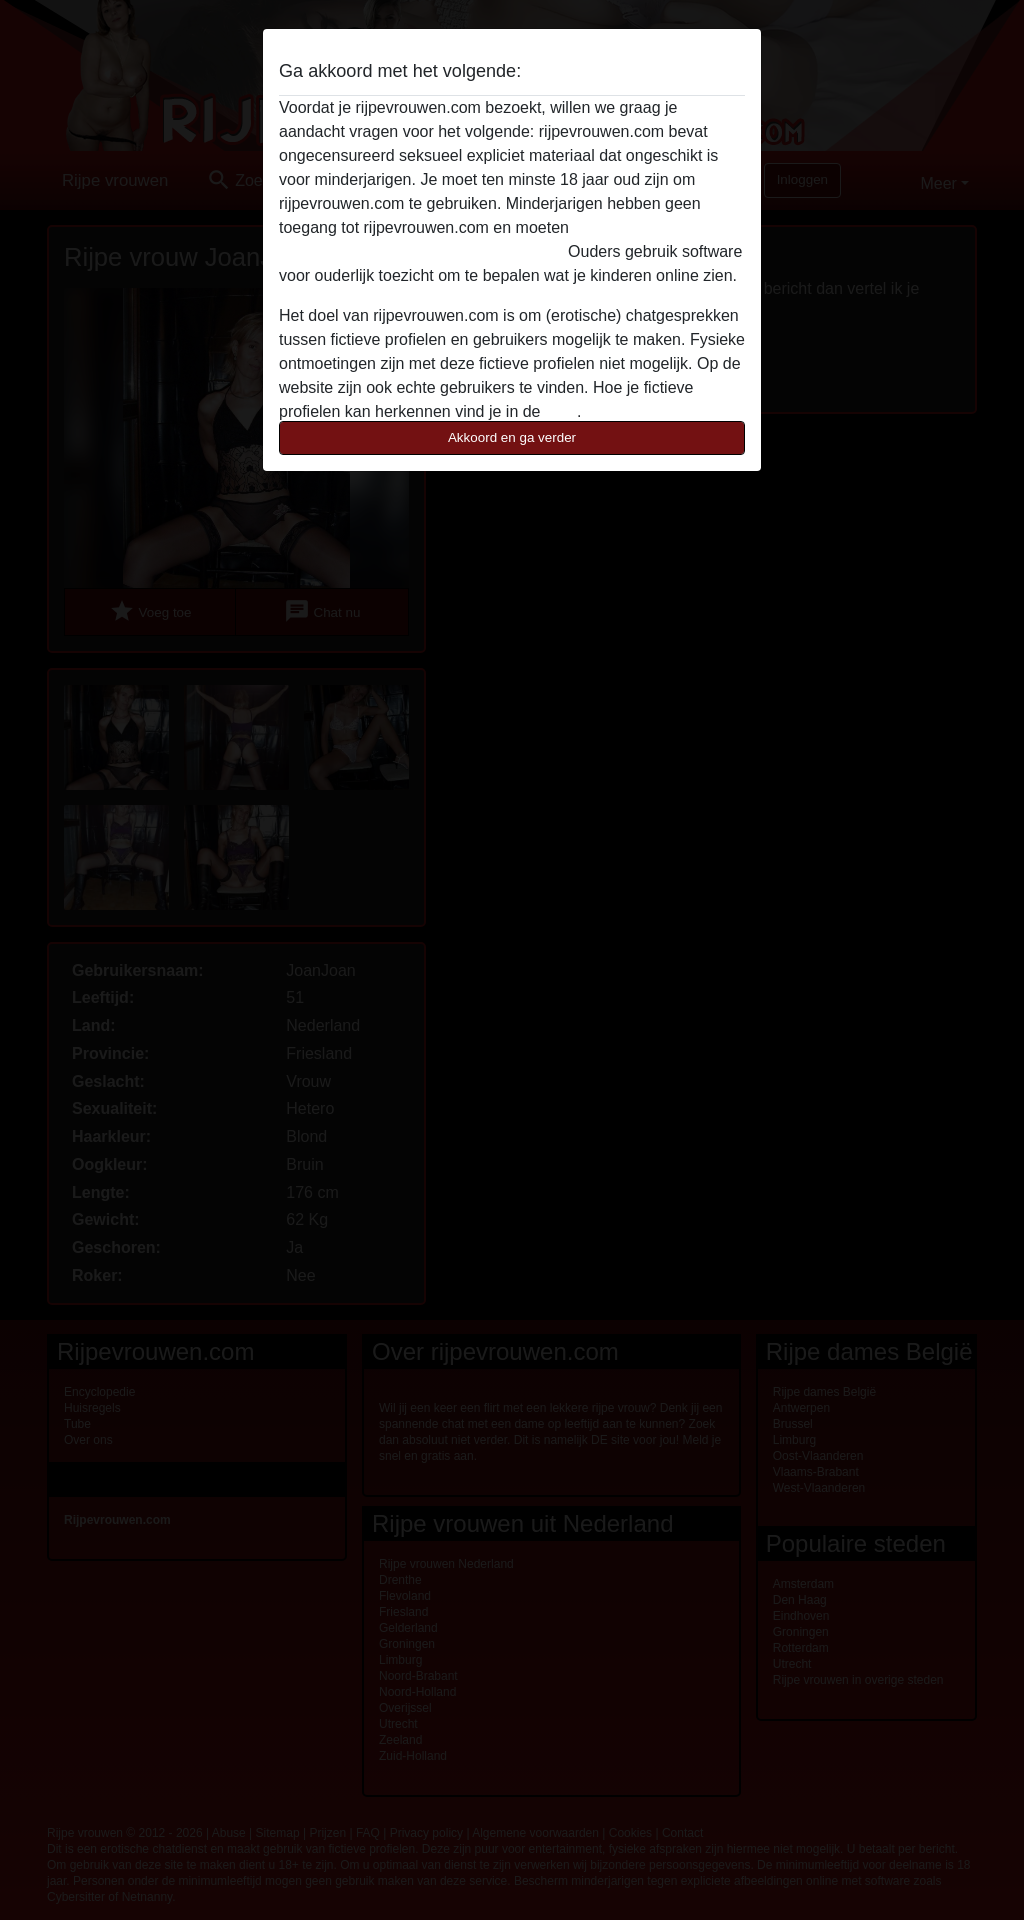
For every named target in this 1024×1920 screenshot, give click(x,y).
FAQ (561, 411)
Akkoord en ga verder (512, 437)
